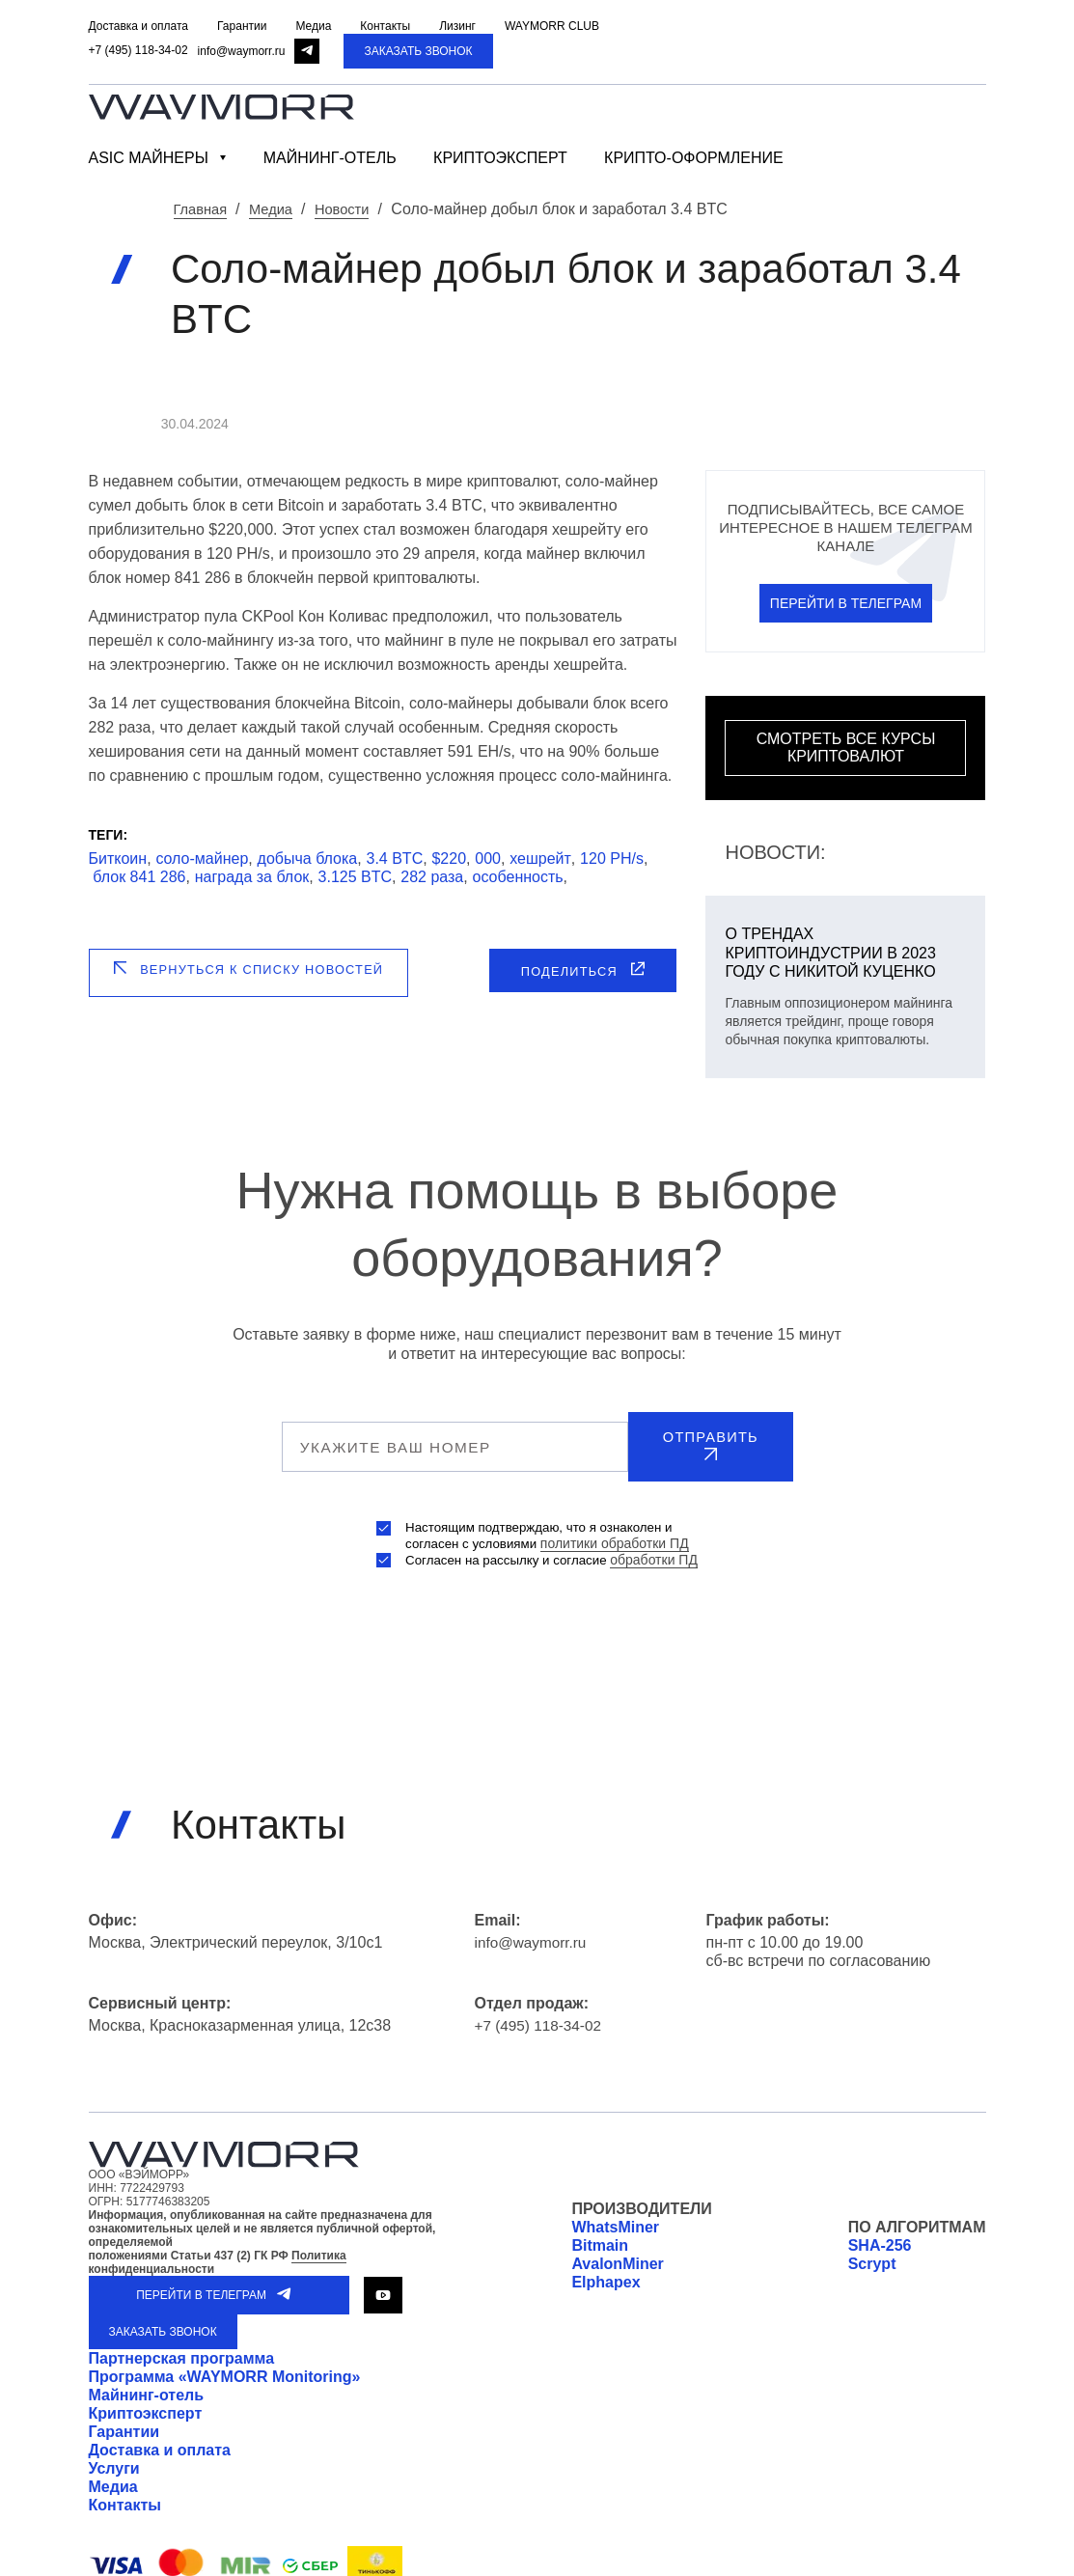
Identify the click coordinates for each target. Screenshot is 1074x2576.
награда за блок (252, 876)
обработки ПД (659, 1547)
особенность (518, 876)
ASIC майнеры (148, 158)
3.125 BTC (355, 876)
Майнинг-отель (330, 158)
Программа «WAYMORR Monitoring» (225, 2364)
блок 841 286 (139, 876)
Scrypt (872, 2251)
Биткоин (118, 857)
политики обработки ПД (616, 1530)
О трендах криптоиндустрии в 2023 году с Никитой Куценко (830, 951)
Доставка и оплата (160, 2437)
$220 (448, 857)
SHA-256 (880, 2233)
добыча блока (308, 857)
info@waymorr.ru (242, 51)
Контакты (125, 2492)
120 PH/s (612, 857)
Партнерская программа (182, 2346)
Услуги (114, 2456)
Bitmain (599, 2233)
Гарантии (124, 2419)
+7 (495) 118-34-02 (138, 50)
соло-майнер (201, 857)
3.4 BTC (395, 857)
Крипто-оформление (694, 158)
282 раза (431, 876)
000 (488, 857)
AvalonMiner (617, 2251)
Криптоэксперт (500, 158)
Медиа (113, 2474)
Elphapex (605, 2269)
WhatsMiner (615, 2214)
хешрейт (540, 857)
